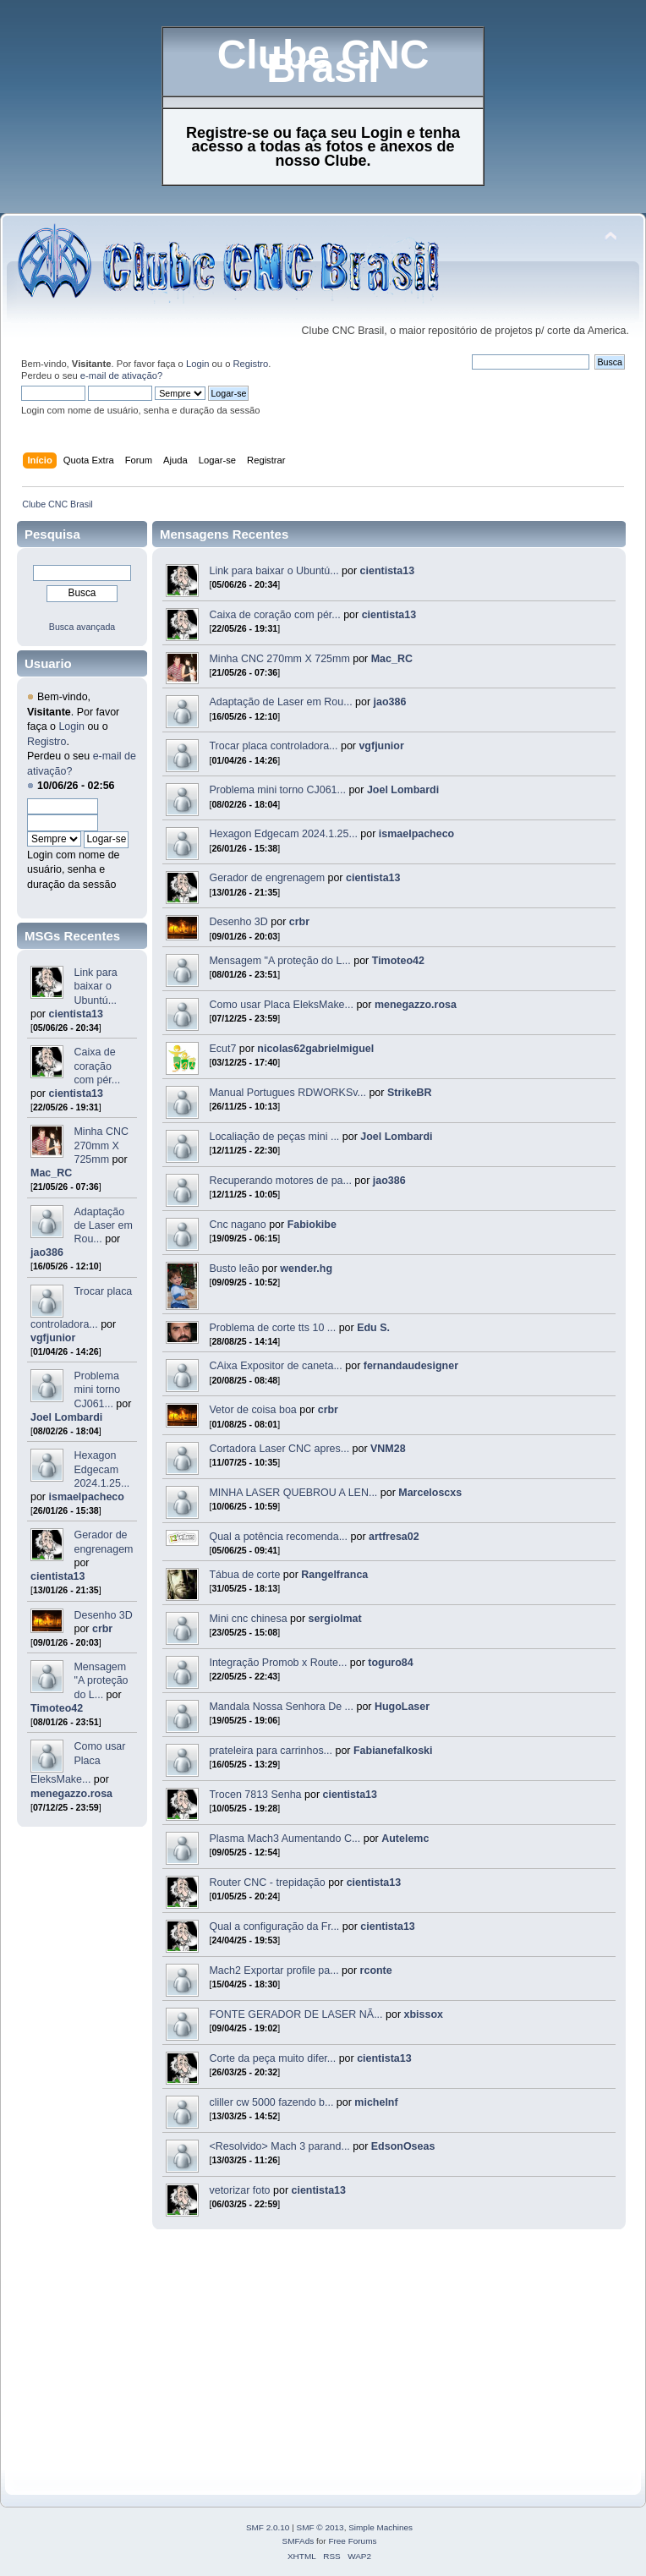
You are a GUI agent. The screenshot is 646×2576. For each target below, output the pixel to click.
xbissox (423, 2014)
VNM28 (388, 1449)
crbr (102, 1629)
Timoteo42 (56, 1708)
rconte (376, 1970)
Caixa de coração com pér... (97, 1065)
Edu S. (373, 1328)
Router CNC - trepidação (268, 1882)
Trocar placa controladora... (273, 746)
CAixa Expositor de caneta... (275, 1366)
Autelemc (405, 1838)
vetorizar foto (239, 2190)
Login (197, 364)
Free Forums (352, 2541)
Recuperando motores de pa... (280, 1181)
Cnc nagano (237, 1224)
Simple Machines (380, 2527)
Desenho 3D (103, 1615)
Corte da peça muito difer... (272, 2058)
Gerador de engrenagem (267, 878)
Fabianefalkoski (393, 1751)
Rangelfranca (334, 1575)
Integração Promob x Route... (278, 1663)
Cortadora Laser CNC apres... (279, 1449)
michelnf (375, 2102)
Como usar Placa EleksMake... (77, 1762)
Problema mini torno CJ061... (97, 1389)
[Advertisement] (257, 2351)
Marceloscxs (430, 1493)
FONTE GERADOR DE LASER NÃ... (295, 2014)
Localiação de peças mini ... (274, 1137)
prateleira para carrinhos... (270, 1751)
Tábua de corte (244, 1575)
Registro (251, 364)
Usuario (48, 663)
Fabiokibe (312, 1224)
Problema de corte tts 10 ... (272, 1328)
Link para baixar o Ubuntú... (95, 986)
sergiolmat (335, 1619)
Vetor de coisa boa (252, 1410)
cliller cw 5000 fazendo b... (271, 2102)
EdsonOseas (403, 2146)
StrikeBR (409, 1093)
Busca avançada (82, 627)
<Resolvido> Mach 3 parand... (279, 2146)
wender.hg (306, 1268)
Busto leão (234, 1268)
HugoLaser (402, 1707)
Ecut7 (222, 1049)
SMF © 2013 (320, 2527)
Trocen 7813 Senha (255, 1794)
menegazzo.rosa (71, 1794)
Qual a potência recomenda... (278, 1537)
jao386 (46, 1252)
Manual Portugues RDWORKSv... (287, 1093)
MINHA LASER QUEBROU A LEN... (293, 1493)
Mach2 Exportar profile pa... (273, 1970)
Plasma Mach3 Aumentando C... (284, 1838)
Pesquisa (52, 534)
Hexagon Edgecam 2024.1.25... (101, 1469)
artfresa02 (394, 1537)
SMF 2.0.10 (268, 2527)
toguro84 (390, 1663)
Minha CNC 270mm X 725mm (101, 1145)
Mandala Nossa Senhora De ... (281, 1707)
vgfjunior (52, 1338)
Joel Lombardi (66, 1417)
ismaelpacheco (86, 1497)
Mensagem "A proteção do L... (101, 1680)
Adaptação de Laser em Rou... (103, 1225)
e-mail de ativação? (121, 375)
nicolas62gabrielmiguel (315, 1049)
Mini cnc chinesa (248, 1619)
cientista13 (76, 1014)
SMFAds (298, 2541)
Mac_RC (51, 1173)
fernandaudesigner (411, 1366)
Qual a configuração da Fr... (274, 1926)
